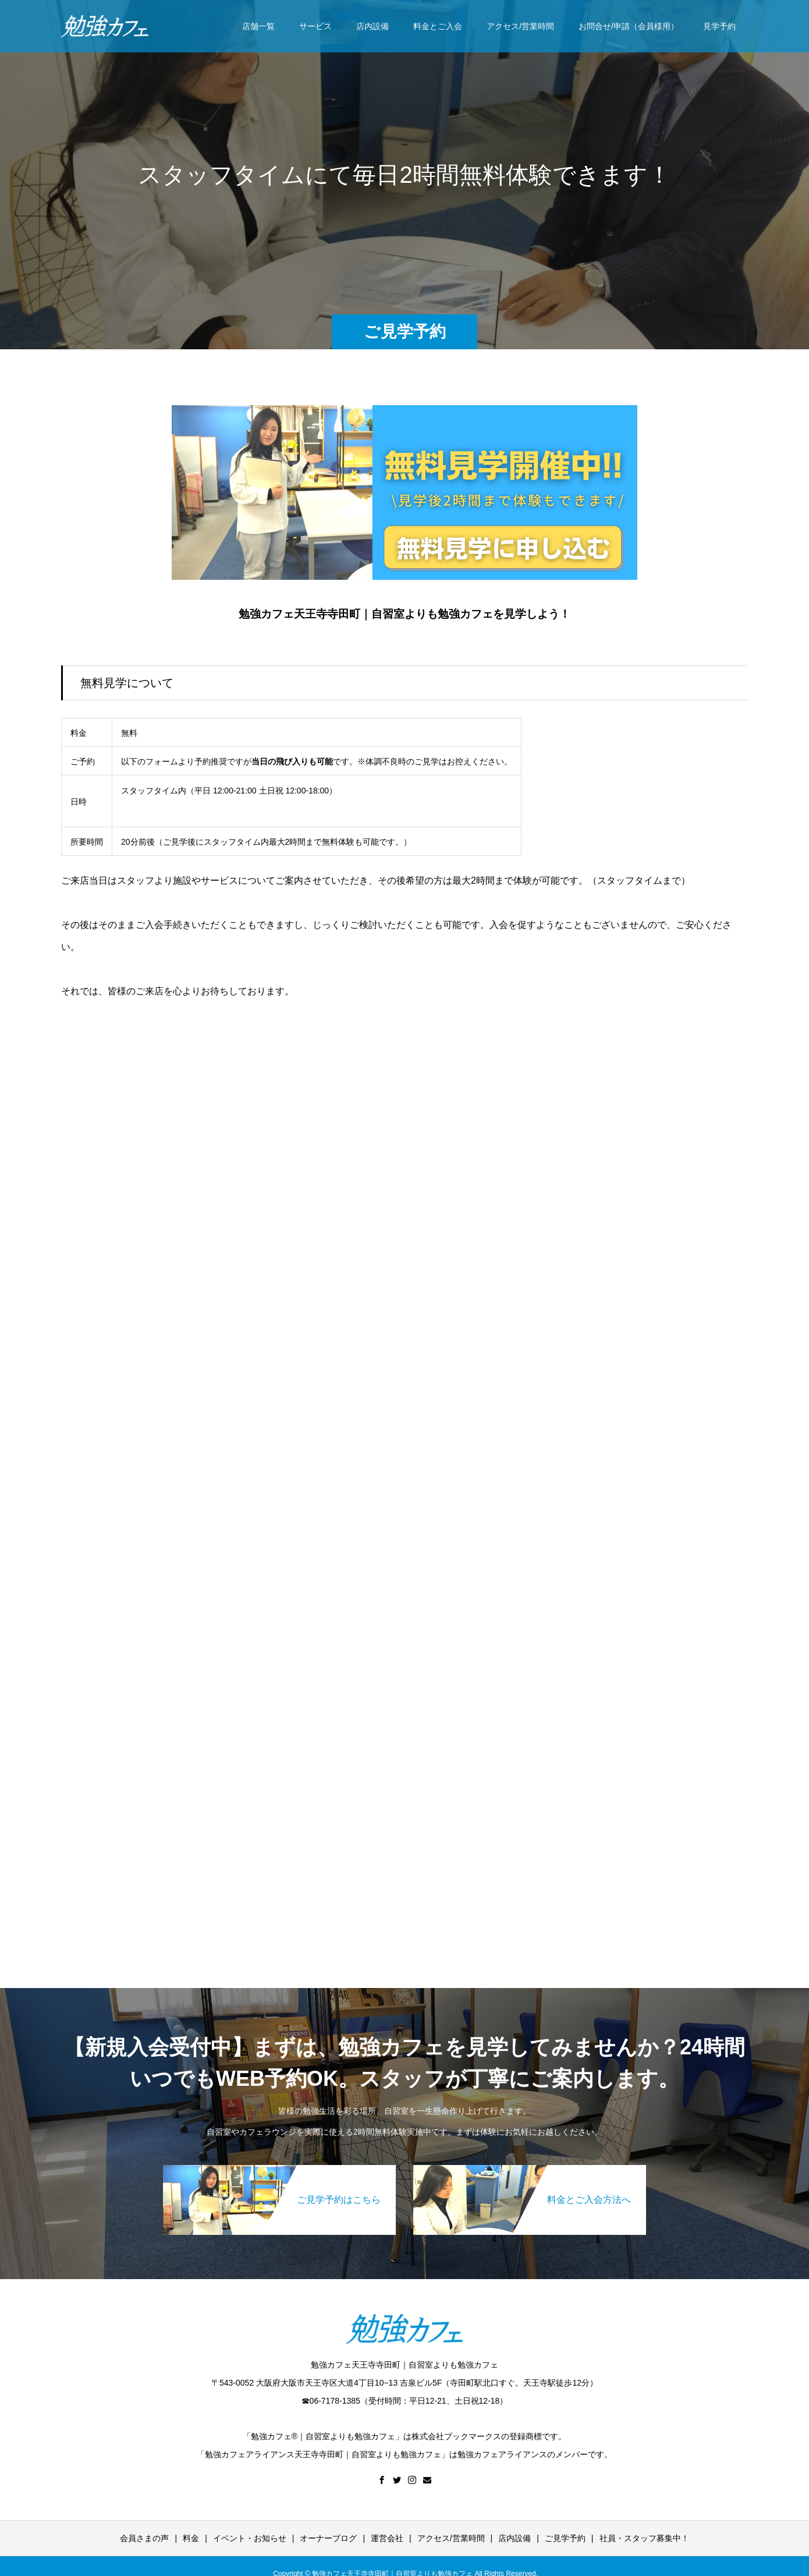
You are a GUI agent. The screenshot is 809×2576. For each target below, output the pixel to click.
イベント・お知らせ (249, 2538)
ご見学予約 (565, 2538)
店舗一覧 (258, 26)
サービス (315, 26)
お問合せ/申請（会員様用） (629, 26)
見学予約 (719, 26)
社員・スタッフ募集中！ (644, 2538)
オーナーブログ (328, 2538)
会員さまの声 (144, 2538)
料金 (191, 2538)
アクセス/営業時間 (520, 26)
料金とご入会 (437, 26)
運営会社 (387, 2538)
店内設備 (372, 26)
